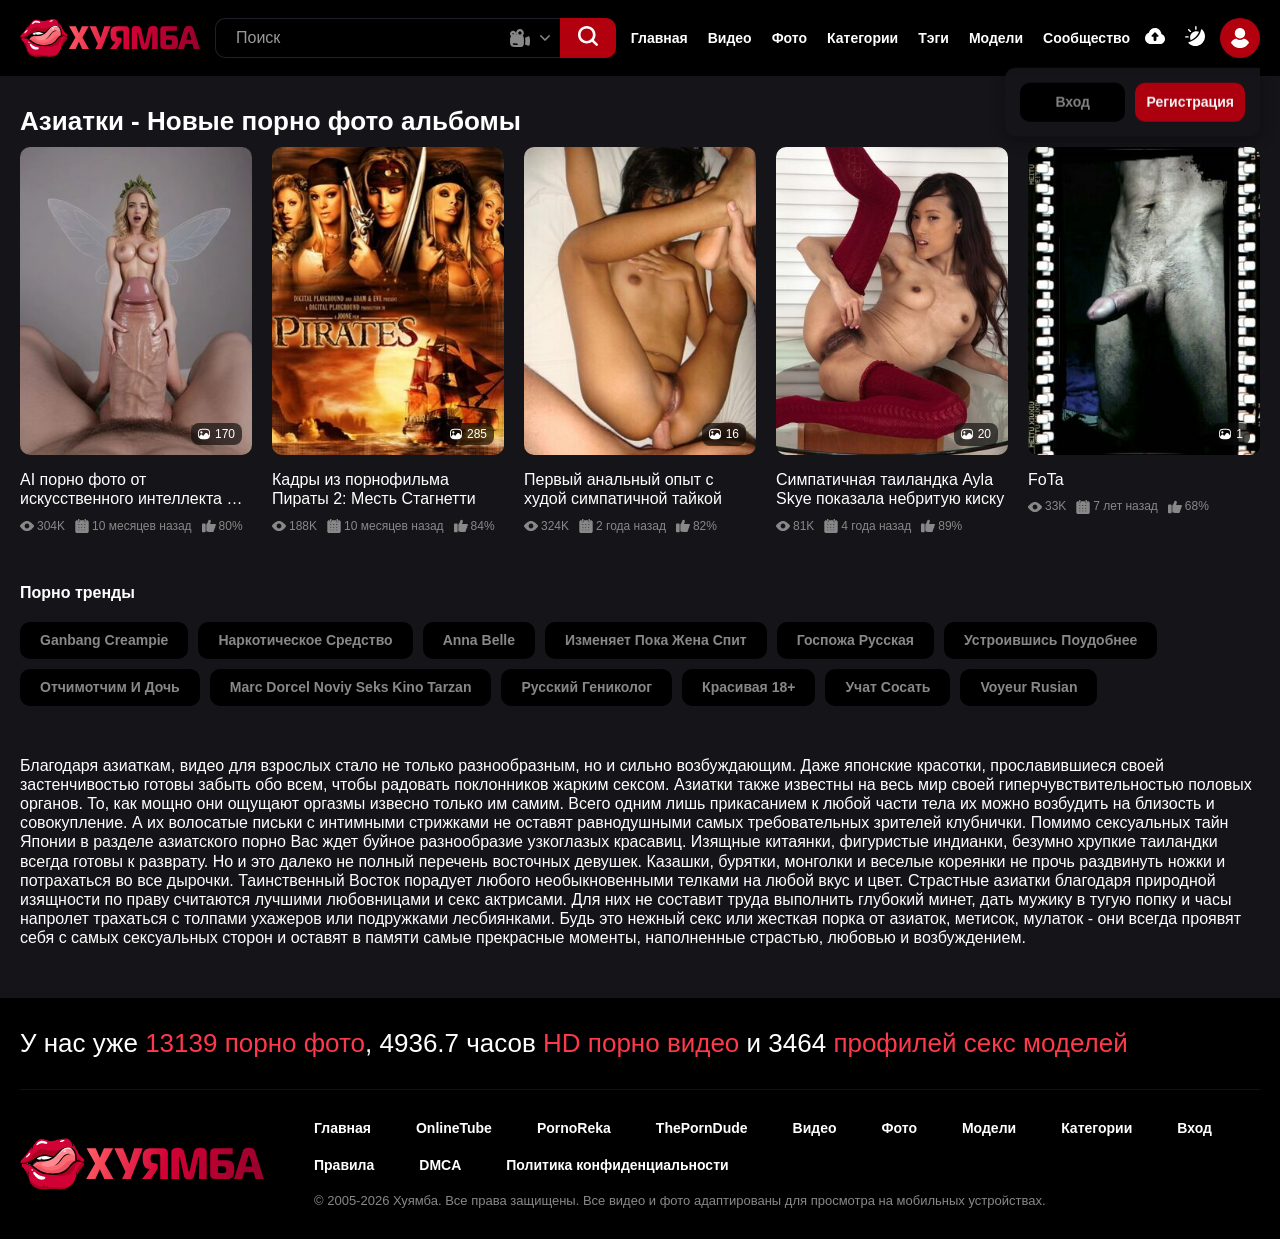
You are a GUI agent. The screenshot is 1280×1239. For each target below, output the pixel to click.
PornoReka (574, 1128)
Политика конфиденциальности (617, 1165)
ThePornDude (702, 1128)
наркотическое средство (305, 640)
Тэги (933, 38)
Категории (862, 38)
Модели (996, 38)
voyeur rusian (1028, 687)
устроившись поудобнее (1050, 640)
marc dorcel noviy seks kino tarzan (351, 687)
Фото (899, 1128)
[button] (588, 38)
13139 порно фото (255, 1043)
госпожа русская (855, 640)
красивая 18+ (748, 687)
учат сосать (887, 687)
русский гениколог (586, 687)
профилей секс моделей (980, 1043)
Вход (1194, 1128)
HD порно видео (641, 1043)
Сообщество (1086, 38)
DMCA (440, 1165)
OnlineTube (454, 1128)
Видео (730, 38)
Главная (659, 38)
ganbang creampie (104, 640)
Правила (344, 1165)
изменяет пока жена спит (656, 640)
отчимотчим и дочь (110, 687)
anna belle (479, 640)
